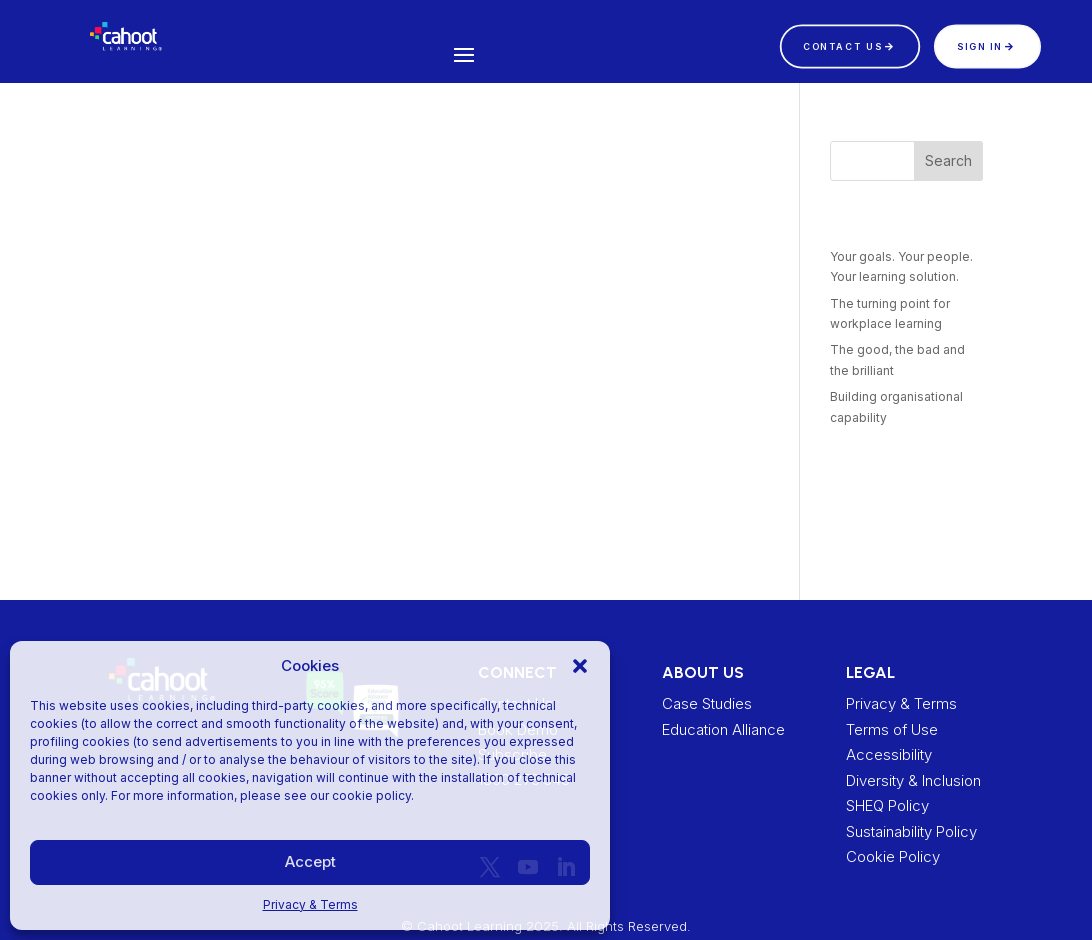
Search (948, 160)
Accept (310, 861)
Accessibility (889, 754)
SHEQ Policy (887, 805)
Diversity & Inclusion (913, 780)
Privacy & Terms (310, 904)
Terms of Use (892, 729)
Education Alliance (723, 729)
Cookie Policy (893, 856)
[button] (580, 666)
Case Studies (707, 703)
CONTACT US (842, 45)
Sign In (980, 45)
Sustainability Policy (911, 831)
